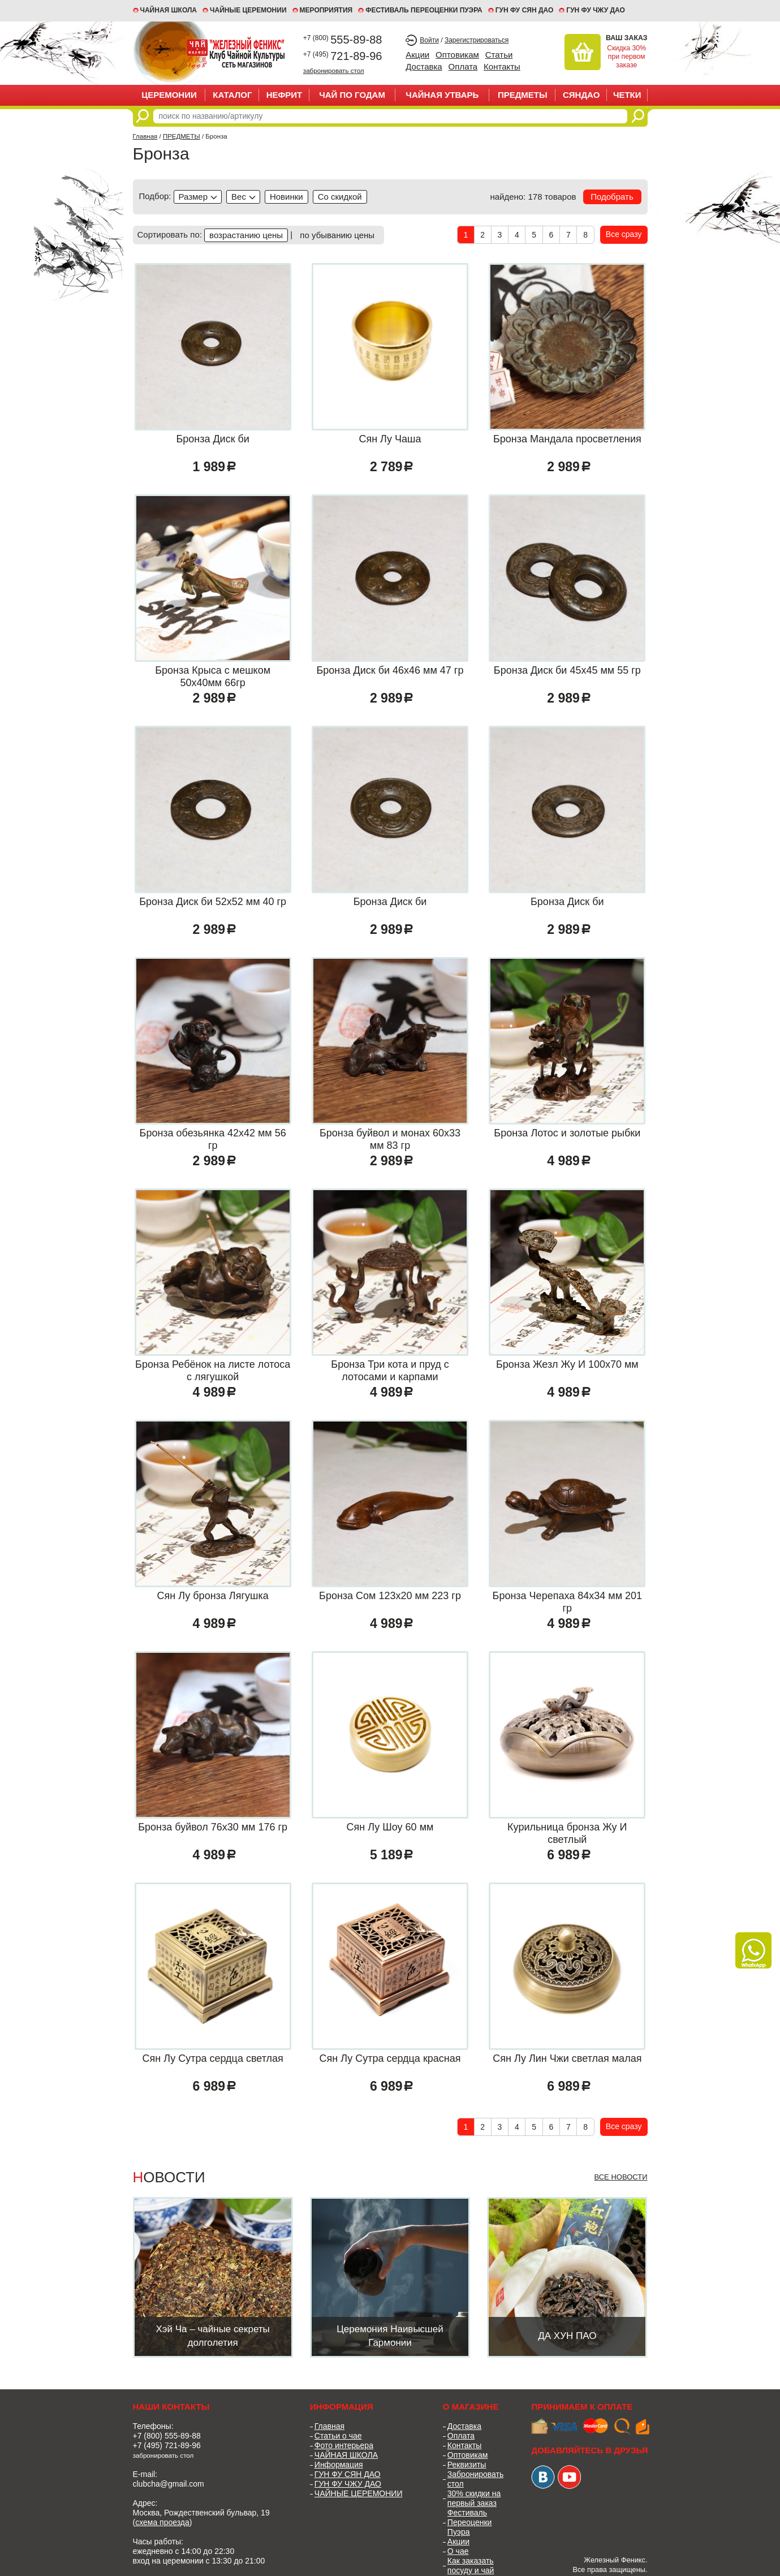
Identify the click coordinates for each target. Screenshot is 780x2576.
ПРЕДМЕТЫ (523, 95)
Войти (429, 40)
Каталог (232, 95)
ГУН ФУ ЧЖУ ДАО (595, 10)
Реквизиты (466, 2464)
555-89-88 (342, 39)
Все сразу (624, 234)
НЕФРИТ (284, 95)
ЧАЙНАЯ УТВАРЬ (442, 95)
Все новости (620, 2177)
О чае (458, 2551)
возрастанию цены (246, 235)
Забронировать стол (475, 2479)
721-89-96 (342, 56)
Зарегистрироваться (476, 40)
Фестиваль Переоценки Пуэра (469, 2522)
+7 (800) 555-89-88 (167, 2435)
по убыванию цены (337, 235)
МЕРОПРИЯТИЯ (326, 10)
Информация (338, 2464)
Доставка (424, 66)
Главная (145, 136)
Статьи (499, 54)
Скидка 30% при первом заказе (626, 56)
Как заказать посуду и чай (470, 2565)
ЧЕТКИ (627, 95)
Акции (417, 54)
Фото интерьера (343, 2445)
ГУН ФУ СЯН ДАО (524, 10)
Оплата (463, 66)
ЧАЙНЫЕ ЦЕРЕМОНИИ (248, 10)
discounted (340, 197)
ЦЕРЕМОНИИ (169, 95)
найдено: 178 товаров (533, 196)
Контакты (502, 66)
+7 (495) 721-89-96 (167, 2445)
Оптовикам (457, 54)
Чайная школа (168, 10)
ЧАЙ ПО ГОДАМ (352, 95)
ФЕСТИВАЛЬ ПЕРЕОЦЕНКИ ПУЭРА (423, 10)
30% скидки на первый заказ (474, 2498)
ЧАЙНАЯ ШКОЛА (346, 2454)
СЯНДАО (581, 95)
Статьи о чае (338, 2435)
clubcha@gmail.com (168, 2483)
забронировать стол (333, 70)
